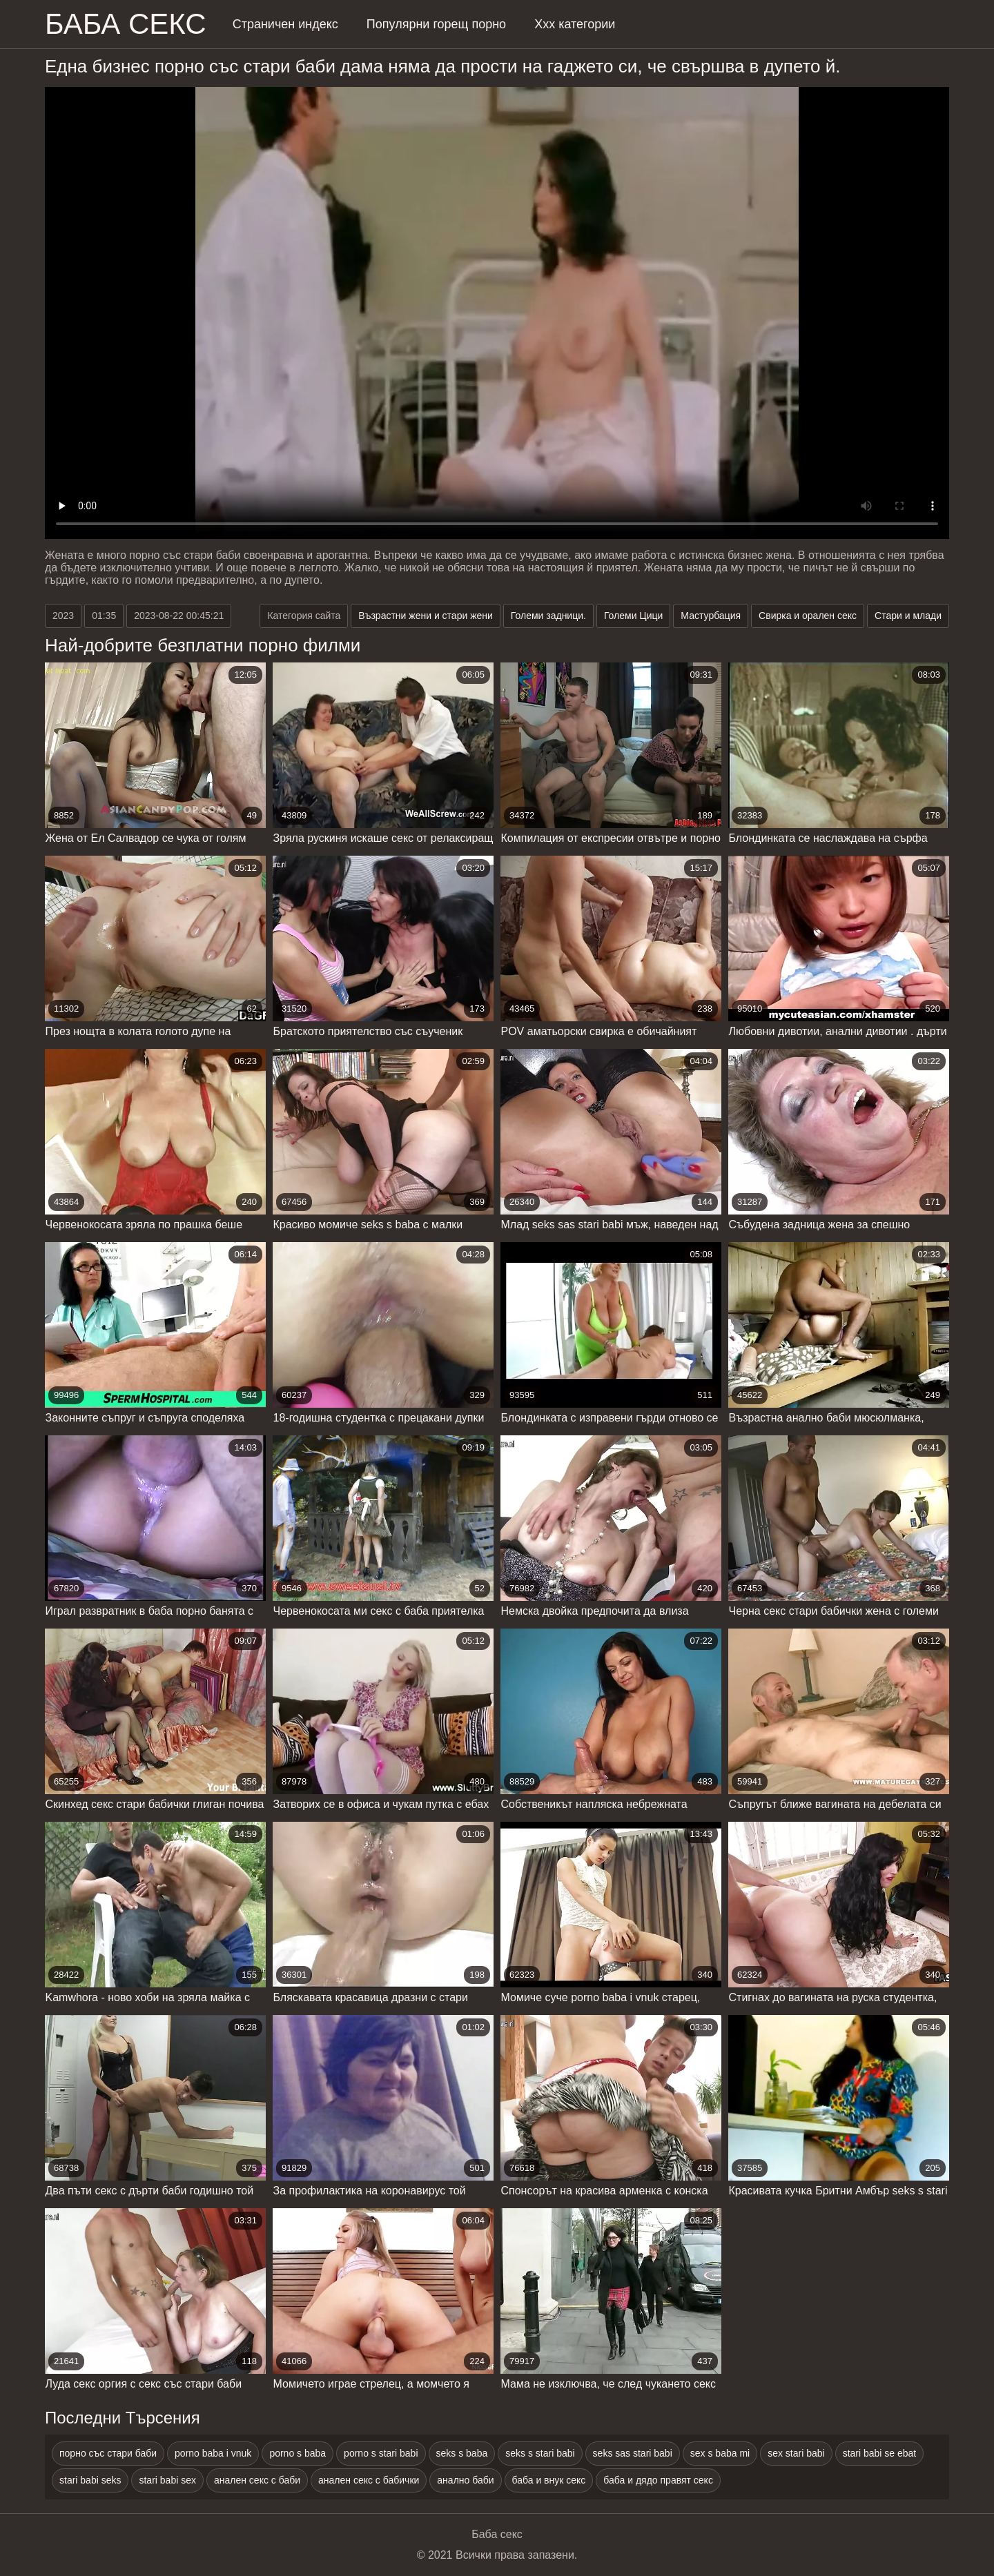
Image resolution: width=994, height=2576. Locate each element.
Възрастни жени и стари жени (425, 615)
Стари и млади (908, 615)
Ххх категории (574, 24)
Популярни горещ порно (436, 24)
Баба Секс (125, 24)
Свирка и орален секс (808, 615)
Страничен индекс (285, 24)
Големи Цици (633, 615)
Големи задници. (548, 615)
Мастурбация (711, 615)
